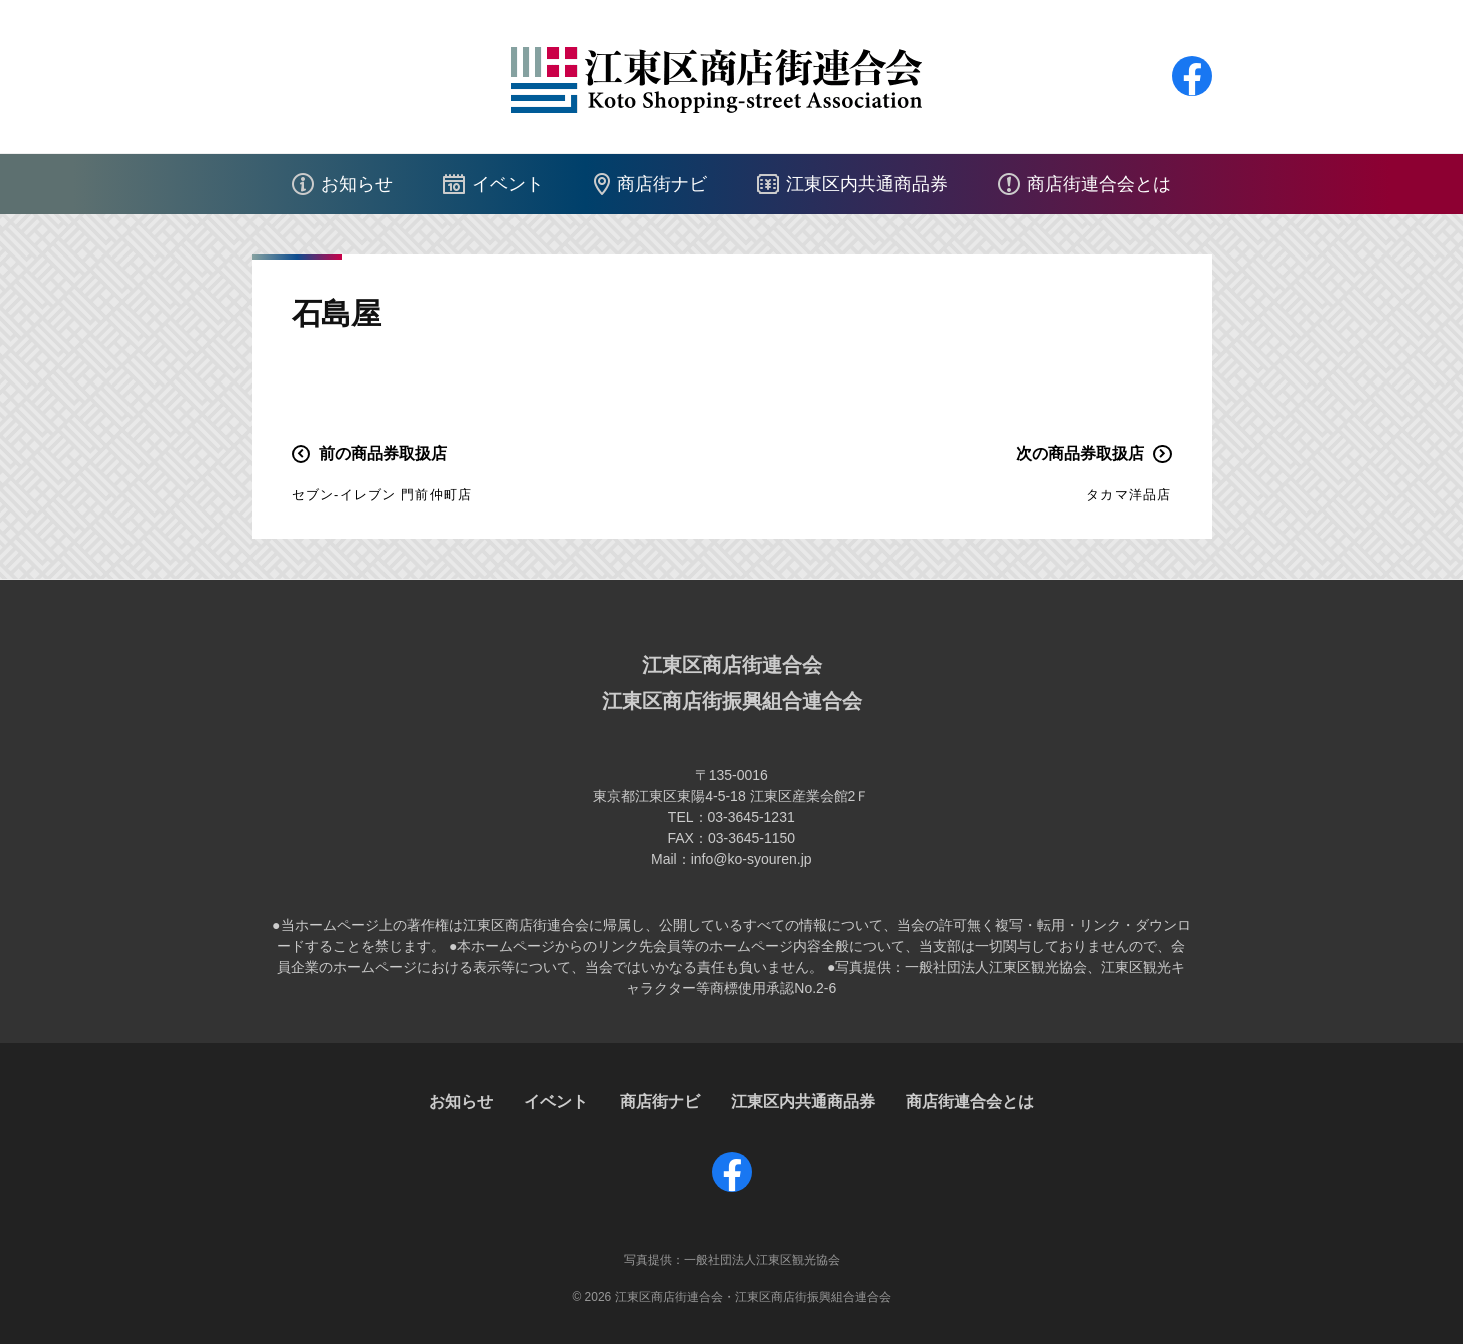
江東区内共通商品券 (867, 184)
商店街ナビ (662, 184)
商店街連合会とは (1099, 184)
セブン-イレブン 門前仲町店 (382, 494)
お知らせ (357, 184)
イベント (508, 184)
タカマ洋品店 (1128, 494)
